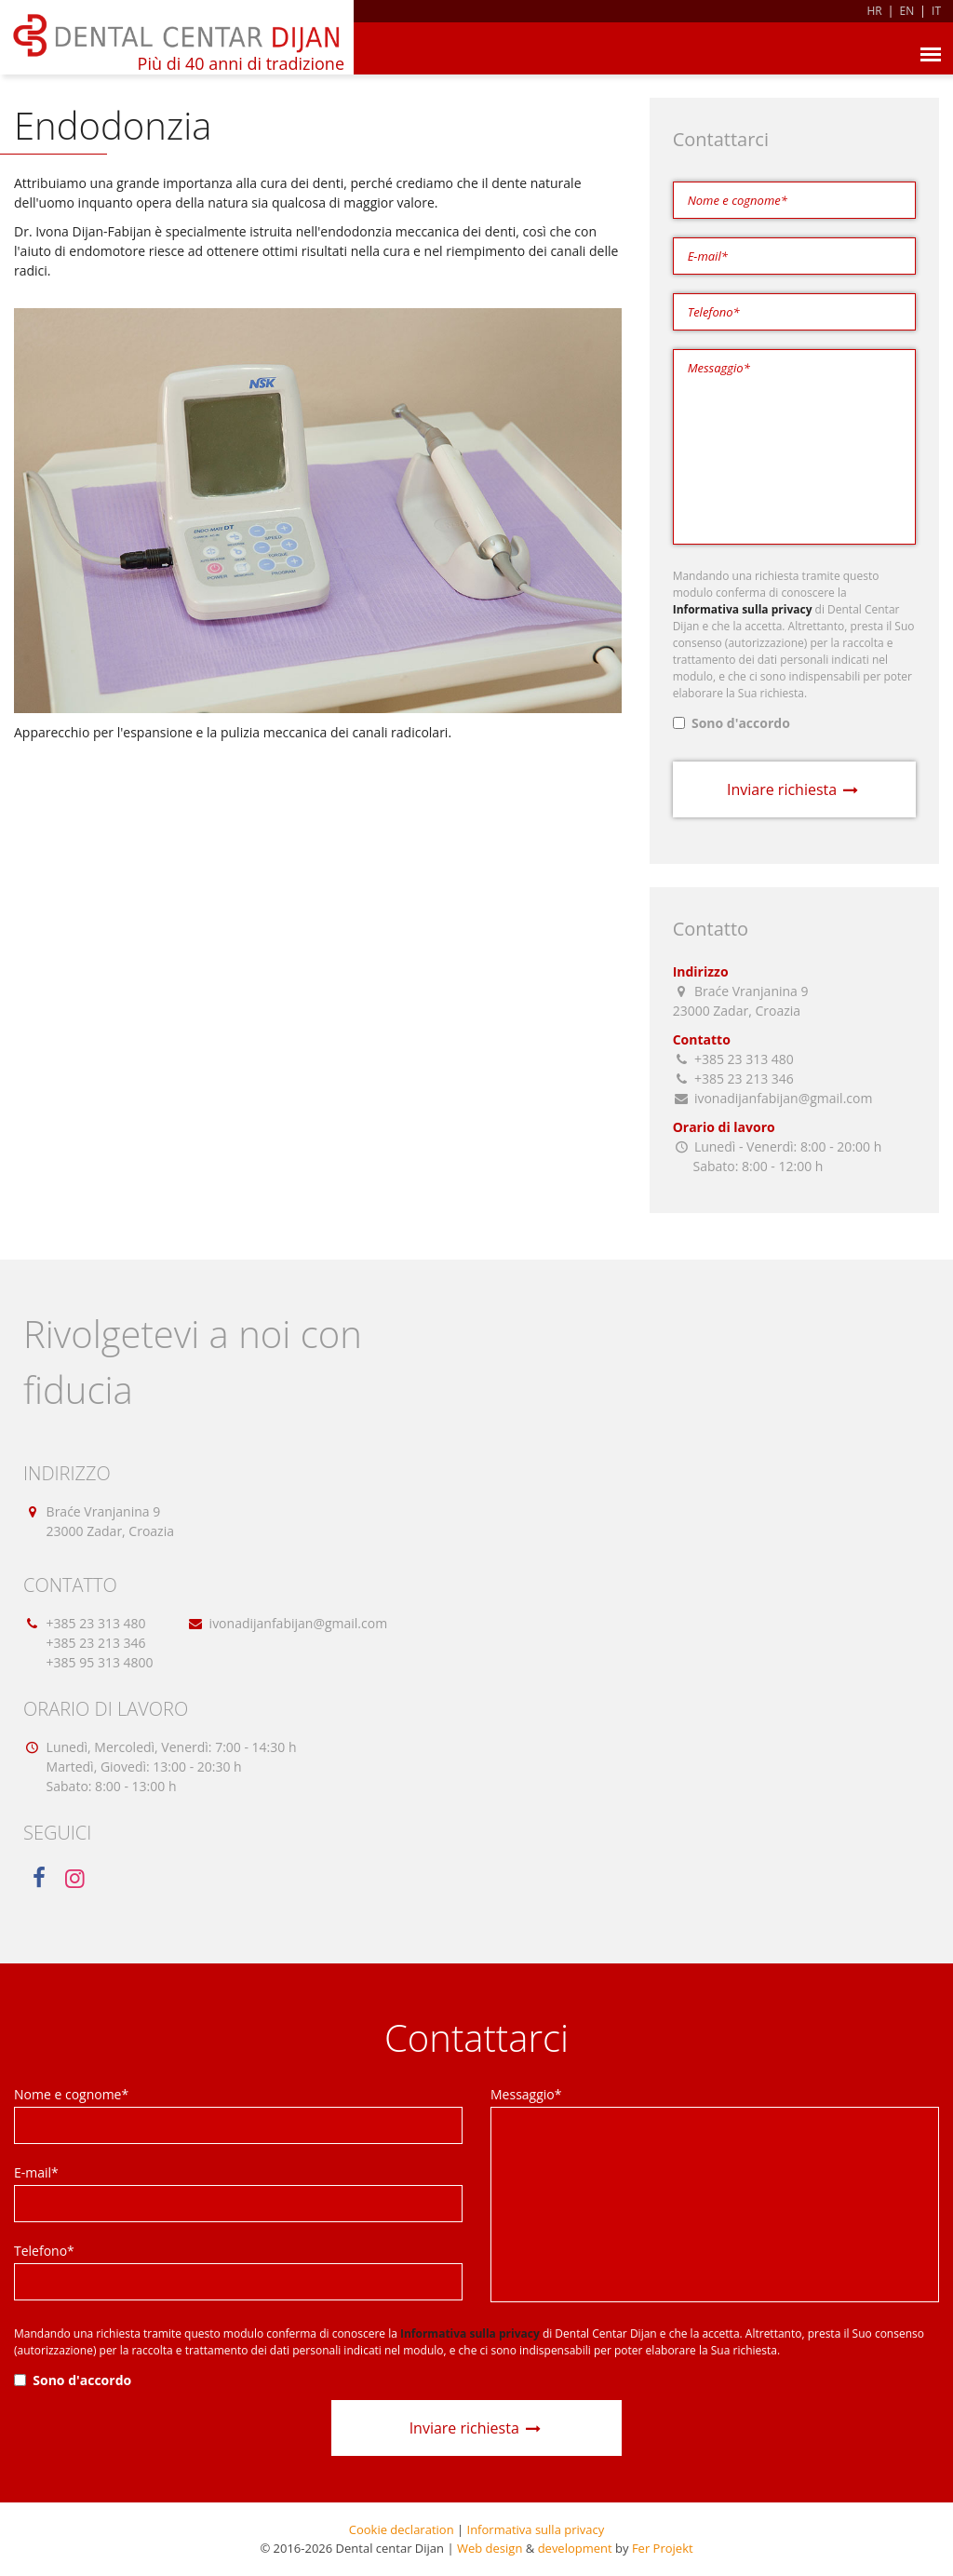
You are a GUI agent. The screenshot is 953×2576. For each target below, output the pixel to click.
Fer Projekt (662, 2548)
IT (936, 11)
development (575, 2548)
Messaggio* (525, 2094)
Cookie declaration (401, 2529)
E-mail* (36, 2172)
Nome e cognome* (71, 2094)
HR (873, 11)
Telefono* (44, 2250)
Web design (489, 2548)
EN (907, 11)
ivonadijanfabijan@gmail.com (298, 1623)
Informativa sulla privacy (536, 2529)
